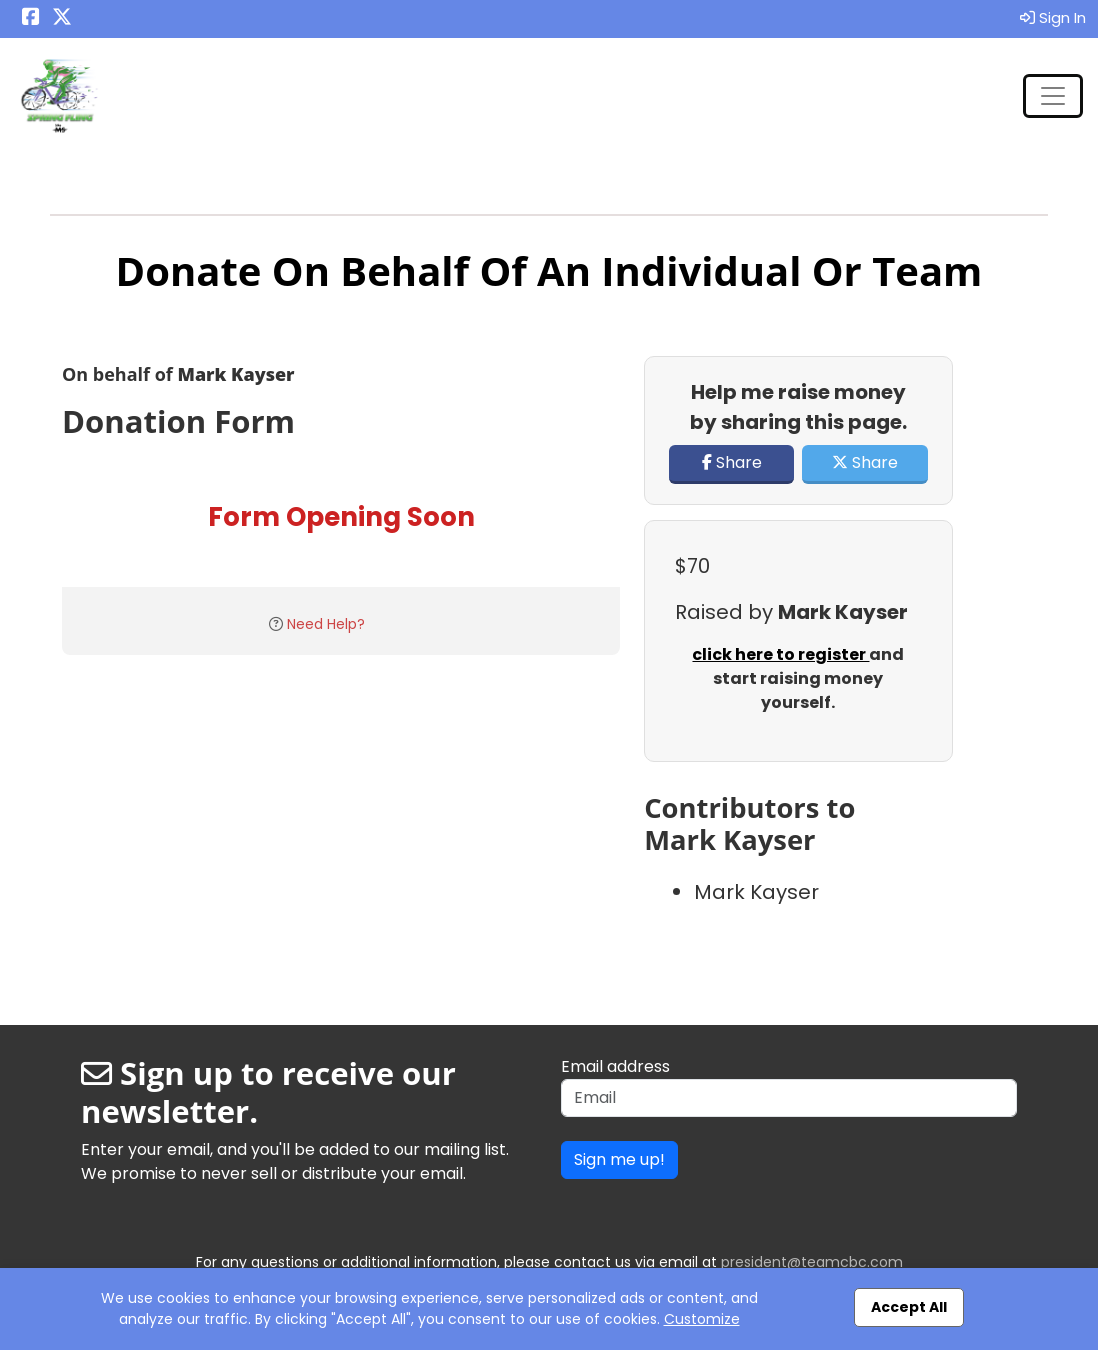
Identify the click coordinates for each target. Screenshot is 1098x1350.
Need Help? (326, 624)
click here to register (780, 654)
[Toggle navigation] (1053, 96)
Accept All (909, 1307)
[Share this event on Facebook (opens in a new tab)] (31, 18)
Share (732, 462)
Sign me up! (619, 1159)
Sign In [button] (1053, 17)
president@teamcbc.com (812, 1262)
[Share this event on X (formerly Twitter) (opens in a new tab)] (62, 18)
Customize (702, 1319)
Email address (615, 1066)
